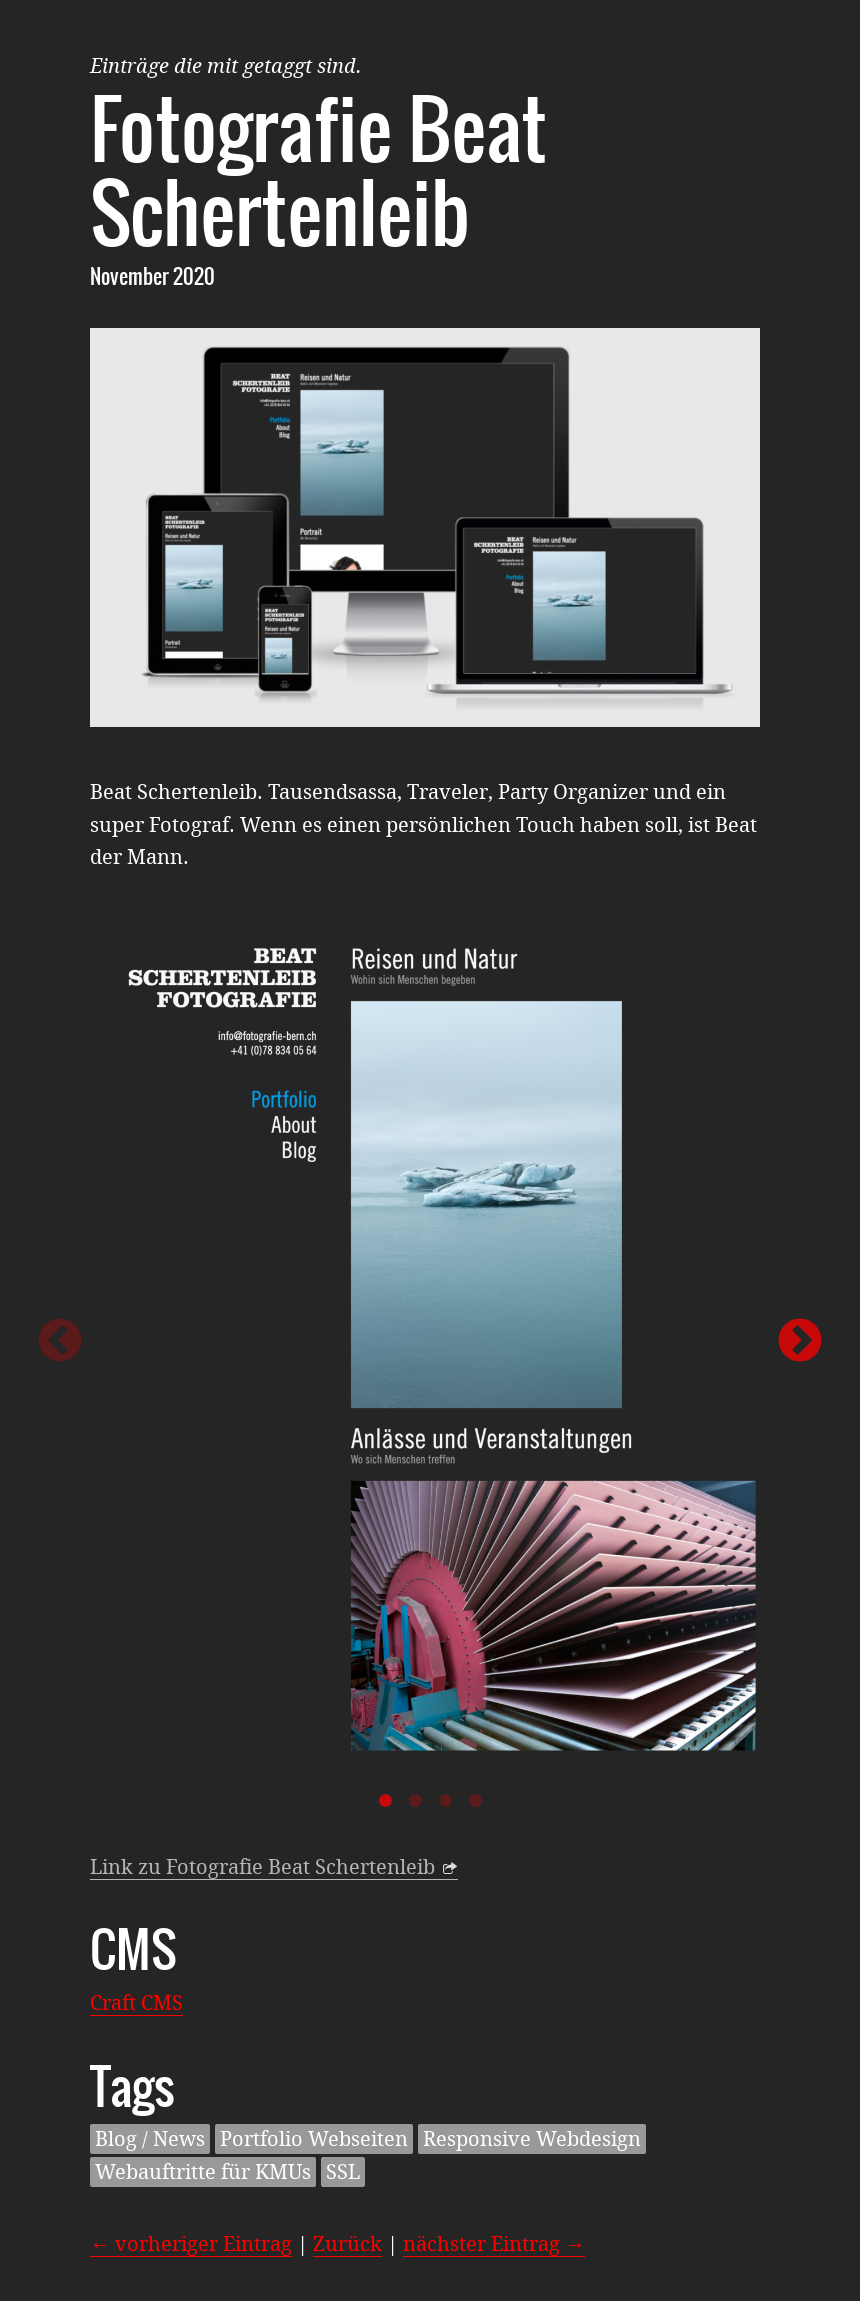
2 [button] (415, 1801)
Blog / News (150, 2139)
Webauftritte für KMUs (203, 2172)
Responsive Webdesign (532, 2139)
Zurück (347, 2244)
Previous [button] (60, 1342)
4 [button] (475, 1801)
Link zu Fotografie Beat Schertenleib (262, 1867)
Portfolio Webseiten (314, 2139)
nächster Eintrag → (494, 2244)
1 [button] (385, 1801)
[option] (430, 1342)
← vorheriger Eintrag (191, 2244)
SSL (343, 2172)
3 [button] (445, 1801)
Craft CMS (136, 2003)
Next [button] (800, 1342)
